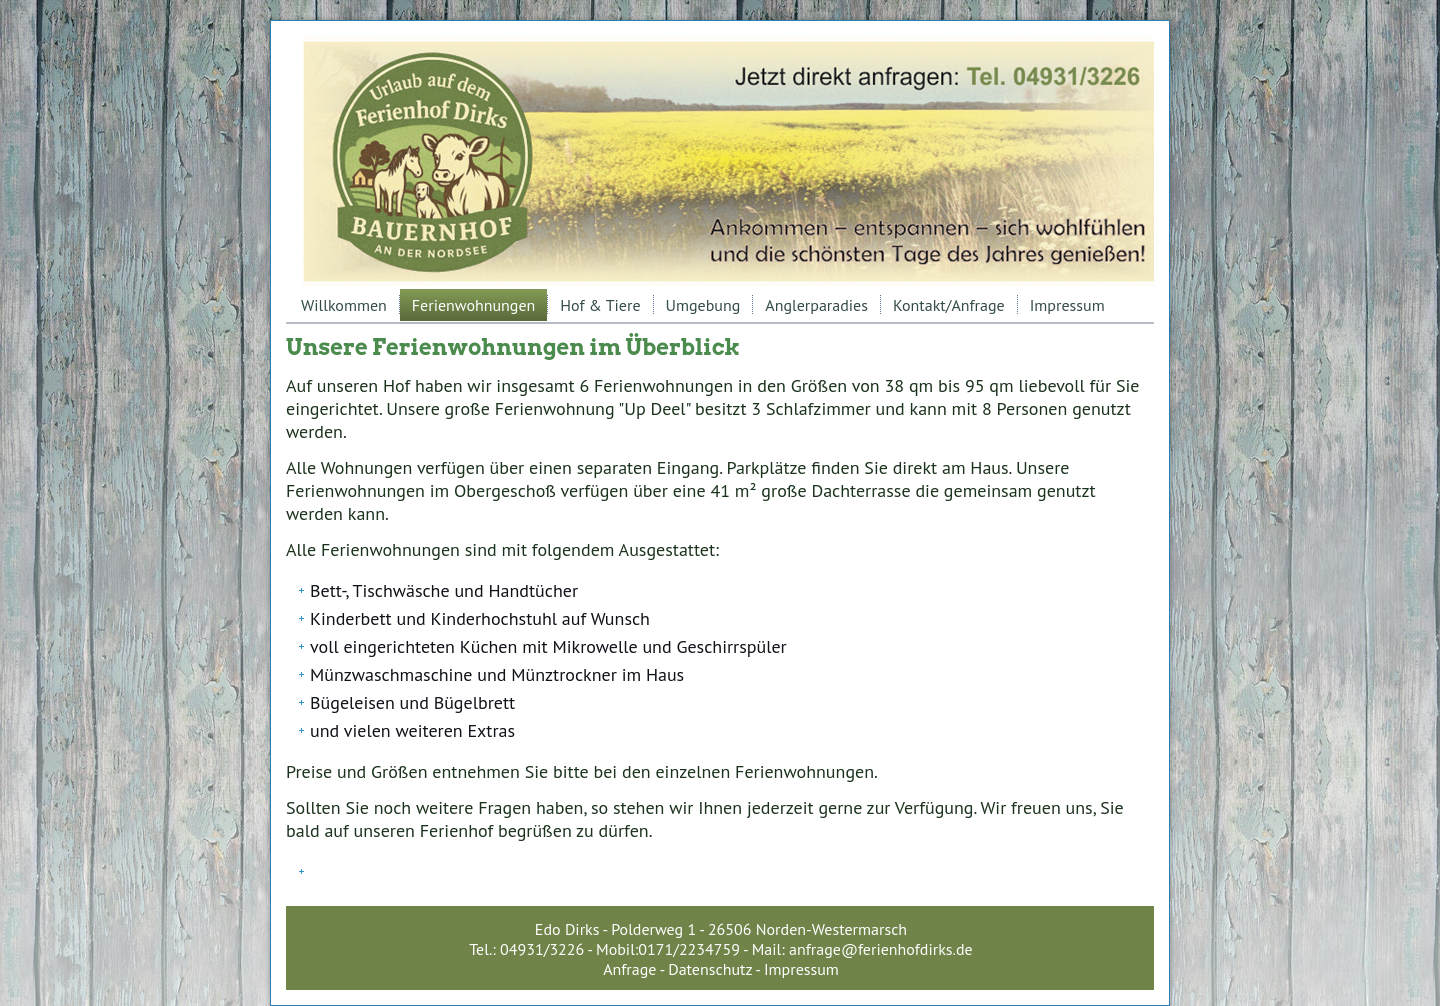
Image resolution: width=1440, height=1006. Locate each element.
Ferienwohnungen (474, 305)
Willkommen (344, 305)
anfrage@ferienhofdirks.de (881, 949)
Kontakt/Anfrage (949, 305)
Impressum (1067, 305)
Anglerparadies (816, 305)
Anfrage (629, 969)
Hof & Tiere (600, 305)
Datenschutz (710, 969)
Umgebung (703, 305)
